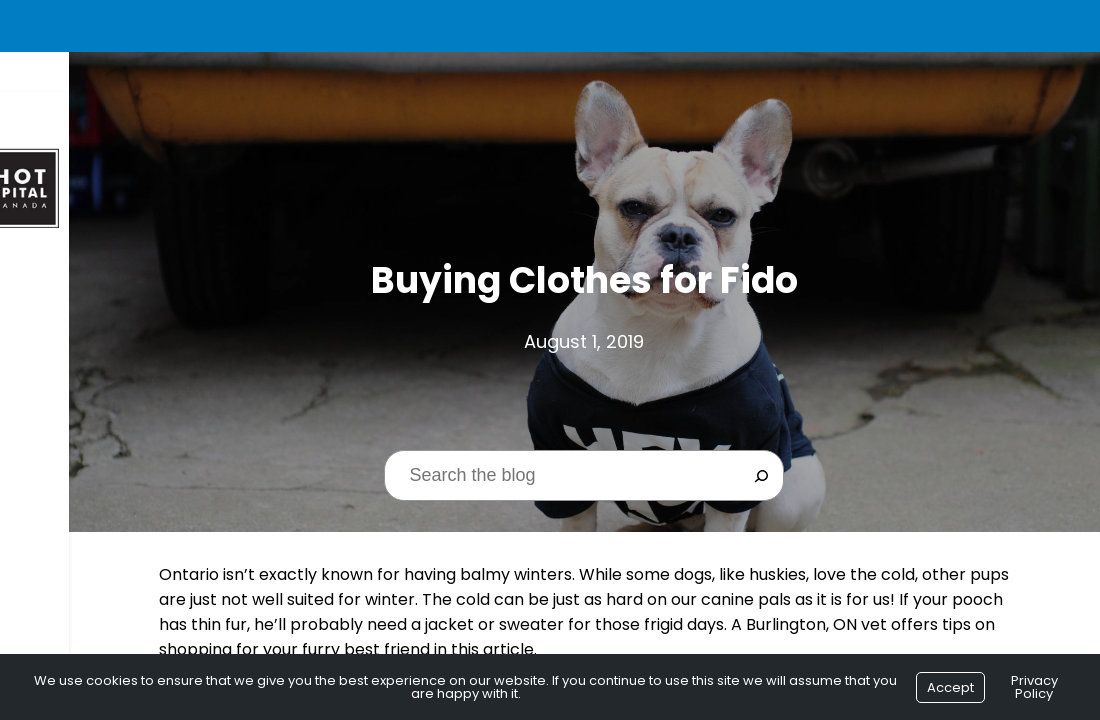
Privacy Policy (1034, 687)
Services (53, 433)
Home (40, 285)
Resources (62, 470)
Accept (950, 687)
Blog (39, 507)
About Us (56, 322)
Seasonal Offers (84, 359)
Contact (57, 544)
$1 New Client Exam (92, 396)
